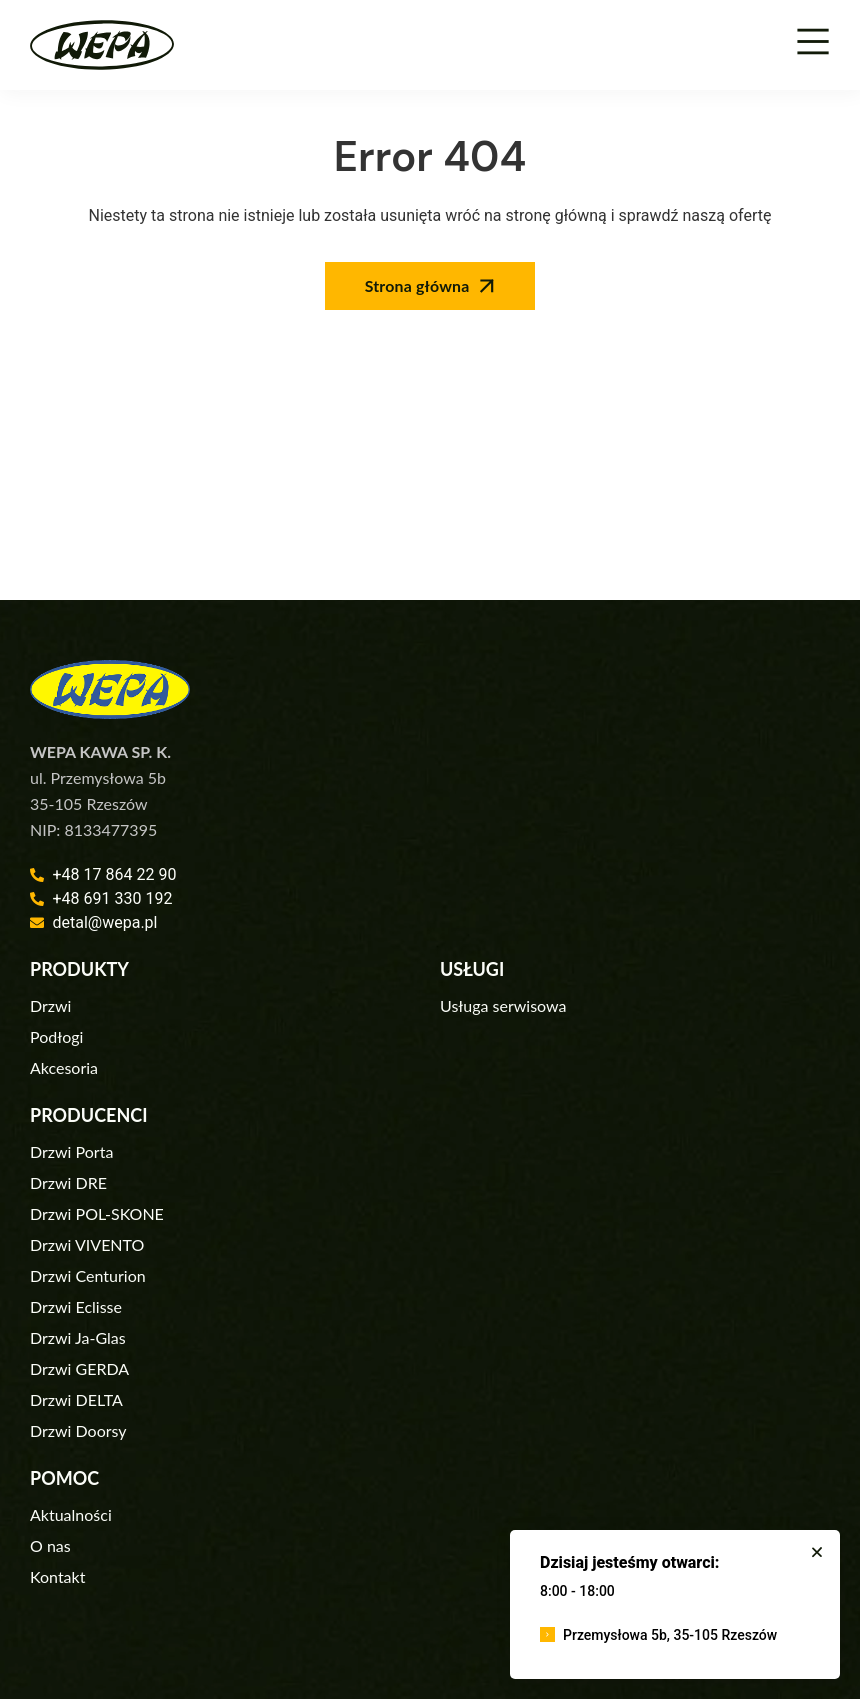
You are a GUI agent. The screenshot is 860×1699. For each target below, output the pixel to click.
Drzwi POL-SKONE (97, 1213)
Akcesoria (64, 1067)
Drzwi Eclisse (76, 1306)
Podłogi (56, 1036)
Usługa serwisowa (503, 1005)
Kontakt (57, 1576)
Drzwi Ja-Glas (78, 1337)
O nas (50, 1545)
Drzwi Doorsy (78, 1430)
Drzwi (50, 1005)
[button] (817, 1552)
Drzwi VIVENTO (87, 1244)
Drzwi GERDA (79, 1368)
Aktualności (71, 1514)
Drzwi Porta (71, 1151)
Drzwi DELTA (76, 1399)
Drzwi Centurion (88, 1275)
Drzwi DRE (68, 1182)
